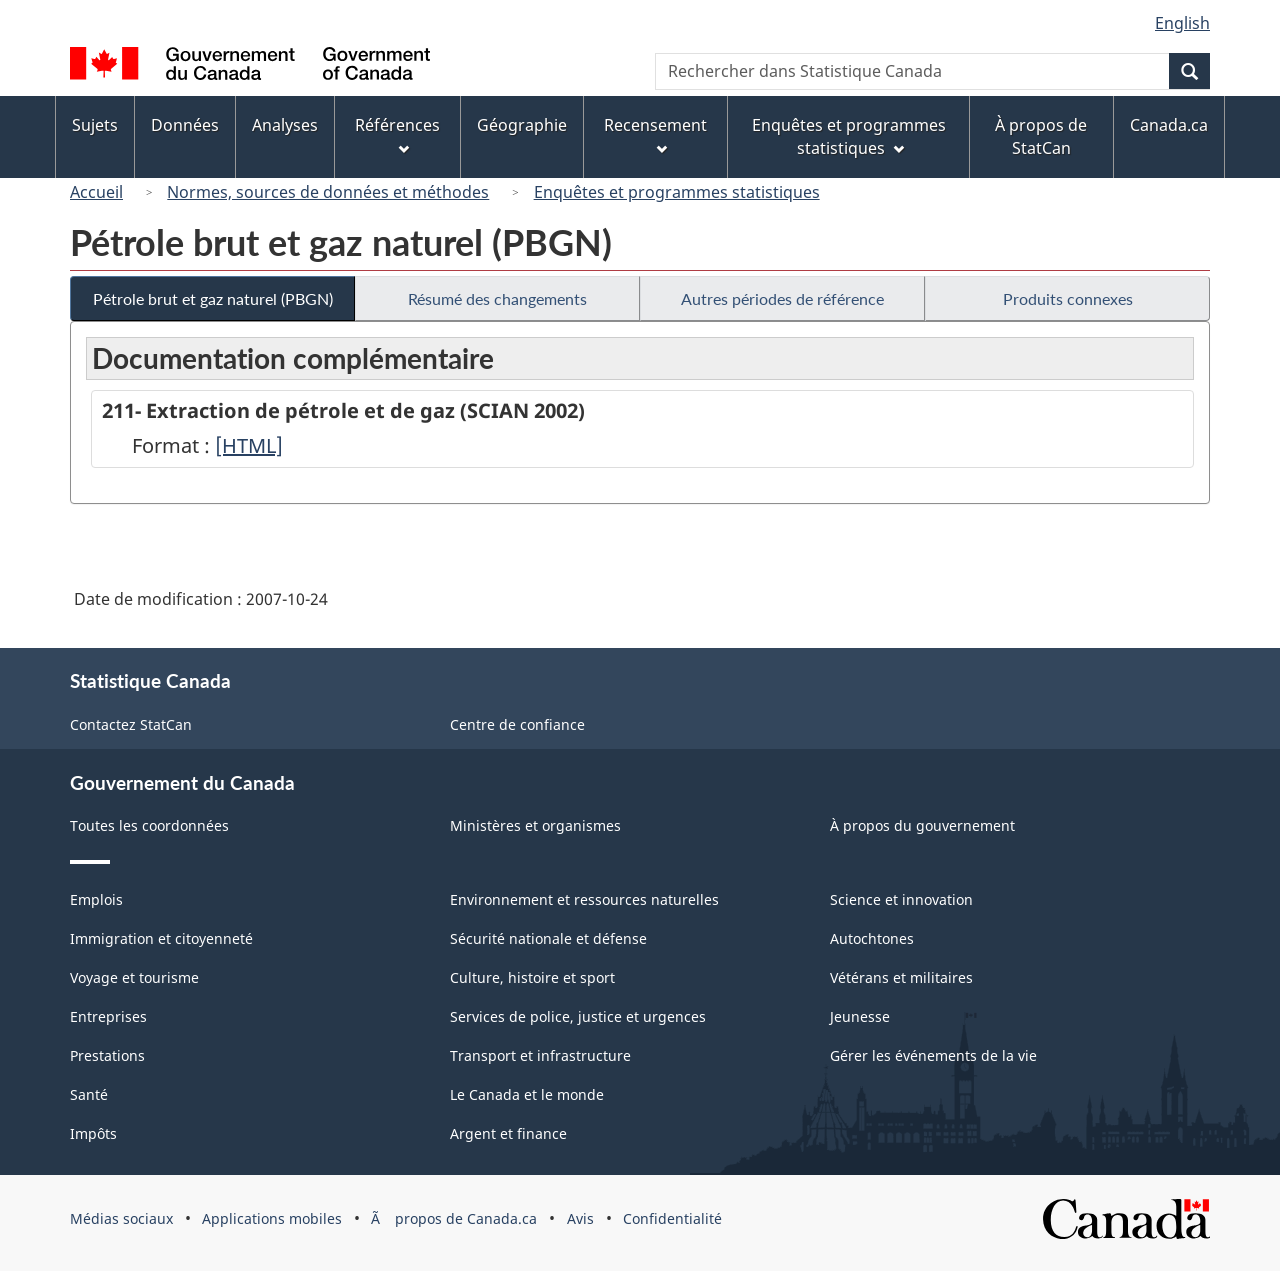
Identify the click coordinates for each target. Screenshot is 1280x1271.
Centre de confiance (517, 724)
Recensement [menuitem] (655, 134)
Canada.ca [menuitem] (1169, 125)
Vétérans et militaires (901, 977)
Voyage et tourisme (134, 977)
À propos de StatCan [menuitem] (1041, 136)
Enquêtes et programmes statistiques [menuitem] (849, 136)
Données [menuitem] (185, 125)
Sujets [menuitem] (95, 125)
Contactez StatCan (131, 724)
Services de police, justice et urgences (578, 1016)
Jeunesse (860, 1016)
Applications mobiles (272, 1218)
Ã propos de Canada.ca (454, 1218)
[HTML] (249, 445)
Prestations (107, 1055)
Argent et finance (508, 1133)
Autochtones (872, 938)
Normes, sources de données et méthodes (328, 192)
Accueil (96, 192)
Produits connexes (1068, 298)
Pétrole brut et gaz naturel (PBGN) (213, 298)
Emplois (96, 899)
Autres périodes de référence (782, 298)
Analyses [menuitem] (285, 125)
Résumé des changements (497, 298)
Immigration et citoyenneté (161, 938)
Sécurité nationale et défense (548, 938)
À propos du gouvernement (922, 825)
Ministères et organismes (535, 825)
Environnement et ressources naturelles (584, 899)
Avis (580, 1218)
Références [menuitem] (397, 134)
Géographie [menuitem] (522, 125)
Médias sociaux (121, 1218)
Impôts (93, 1133)
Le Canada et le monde (527, 1094)
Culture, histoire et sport (532, 977)
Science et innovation (901, 899)
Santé (89, 1094)
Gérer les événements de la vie (933, 1055)
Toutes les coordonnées (149, 825)
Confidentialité (672, 1218)
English (1182, 23)
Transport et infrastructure (540, 1055)
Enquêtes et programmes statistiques (677, 192)
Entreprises (108, 1016)
